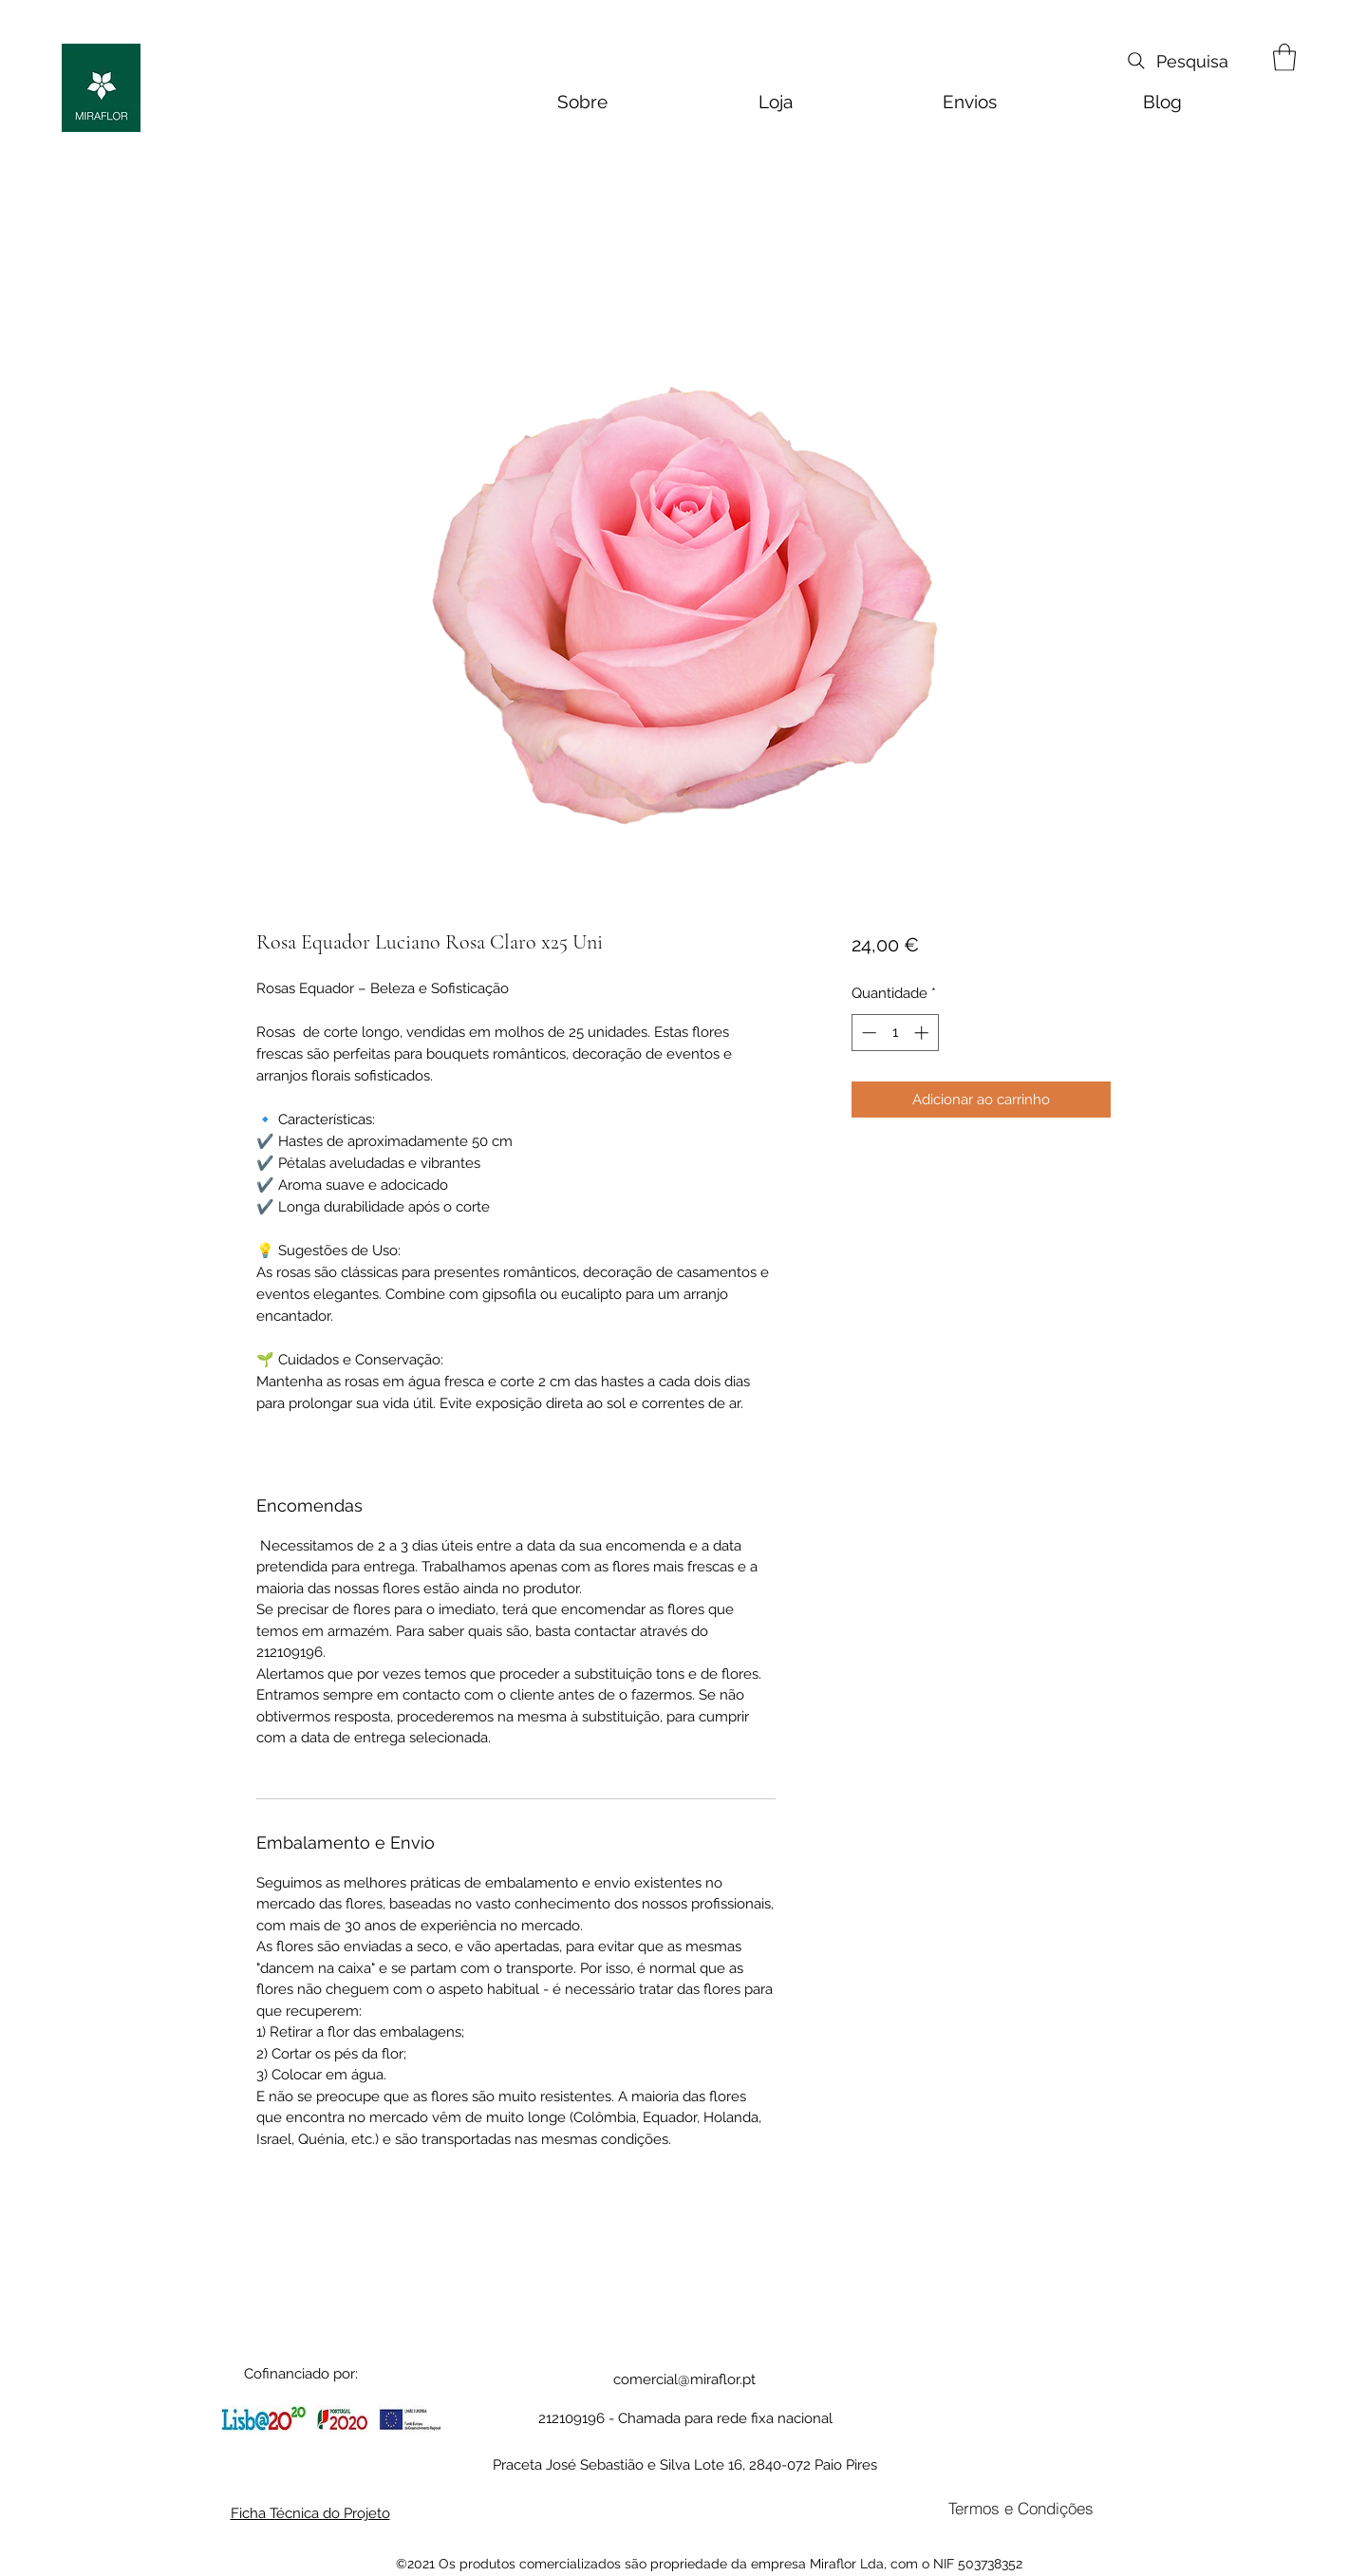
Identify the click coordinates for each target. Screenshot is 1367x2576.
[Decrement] (867, 1032)
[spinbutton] (894, 1032)
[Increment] (923, 1032)
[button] (1284, 57)
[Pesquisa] (1176, 61)
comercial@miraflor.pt (684, 2379)
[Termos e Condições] (1020, 2508)
